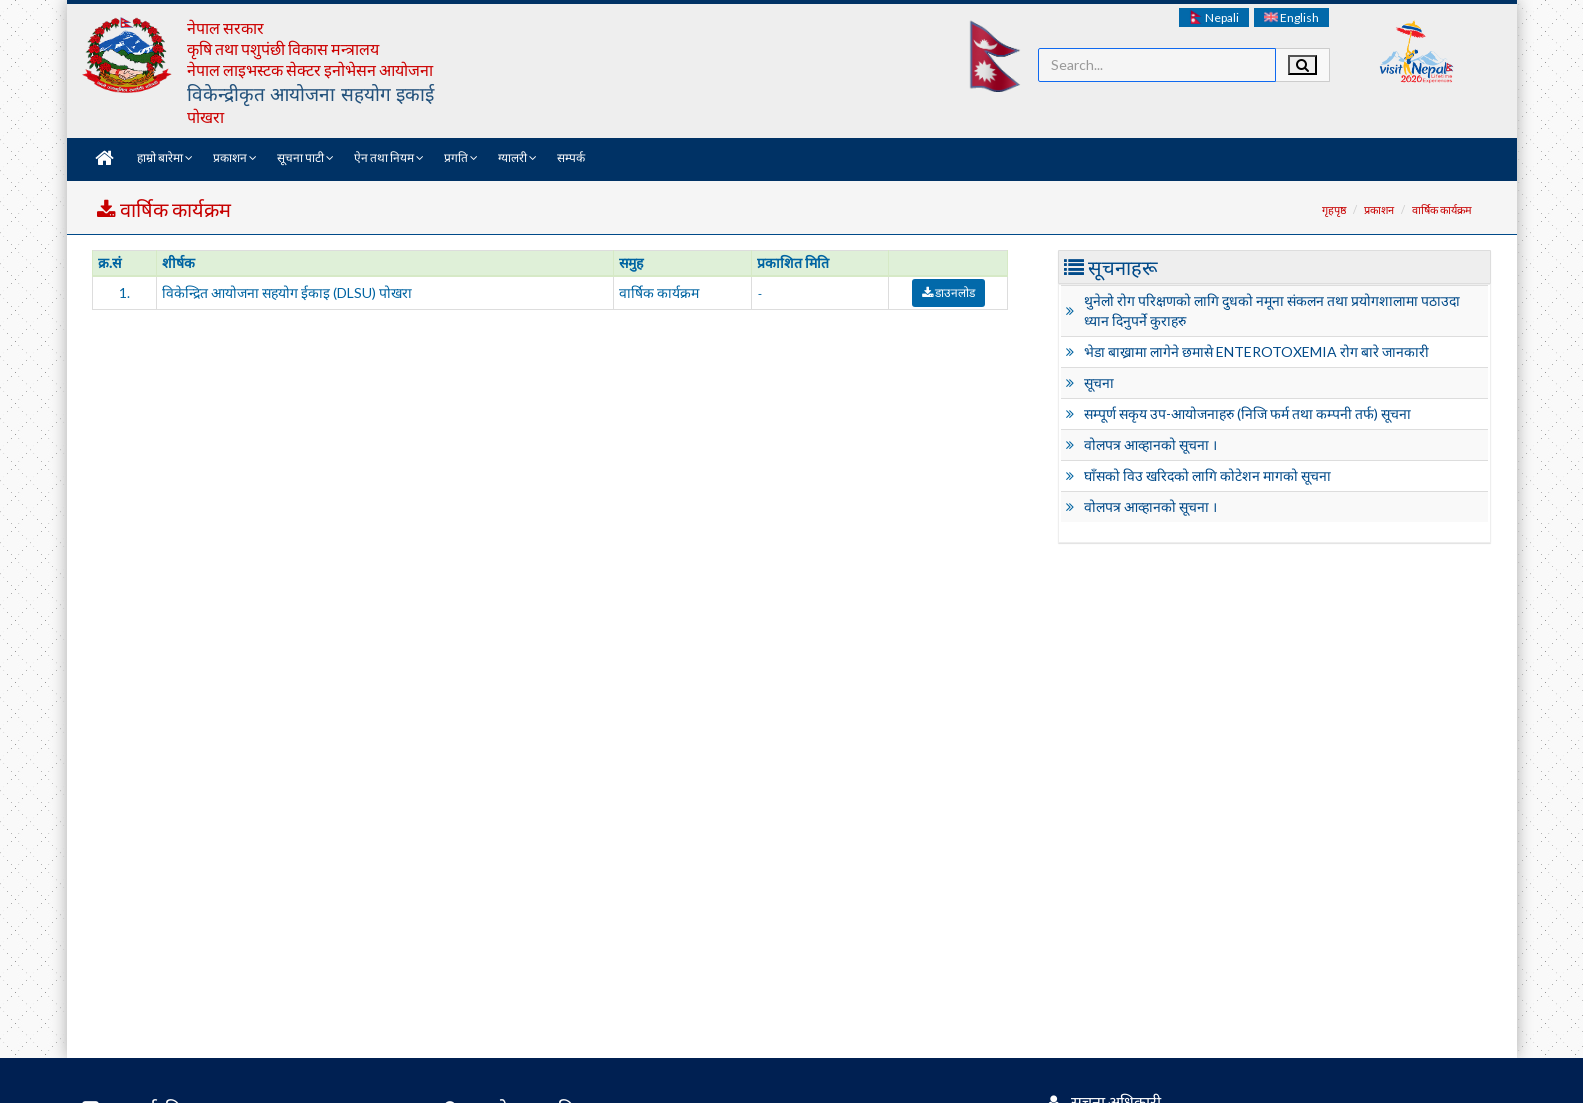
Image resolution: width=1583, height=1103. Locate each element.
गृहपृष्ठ (1334, 209)
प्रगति (461, 157)
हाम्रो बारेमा (165, 157)
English (1291, 17)
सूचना (1099, 382)
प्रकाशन (235, 157)
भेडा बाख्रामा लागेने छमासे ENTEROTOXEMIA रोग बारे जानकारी (1256, 351)
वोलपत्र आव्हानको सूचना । (1150, 444)
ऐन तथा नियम (389, 157)
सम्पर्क (571, 157)
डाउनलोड (948, 292)
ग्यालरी (517, 157)
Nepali (1214, 17)
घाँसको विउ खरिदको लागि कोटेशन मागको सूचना (1207, 475)
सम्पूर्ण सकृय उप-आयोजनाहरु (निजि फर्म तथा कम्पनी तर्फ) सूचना (1247, 413)
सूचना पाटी (305, 157)
